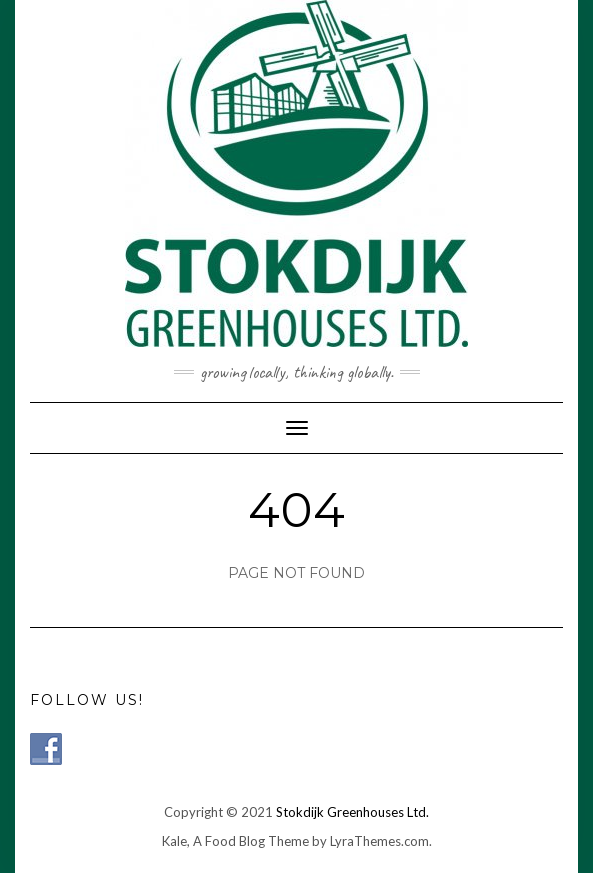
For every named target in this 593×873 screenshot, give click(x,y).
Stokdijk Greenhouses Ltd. (352, 812)
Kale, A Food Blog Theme (235, 841)
